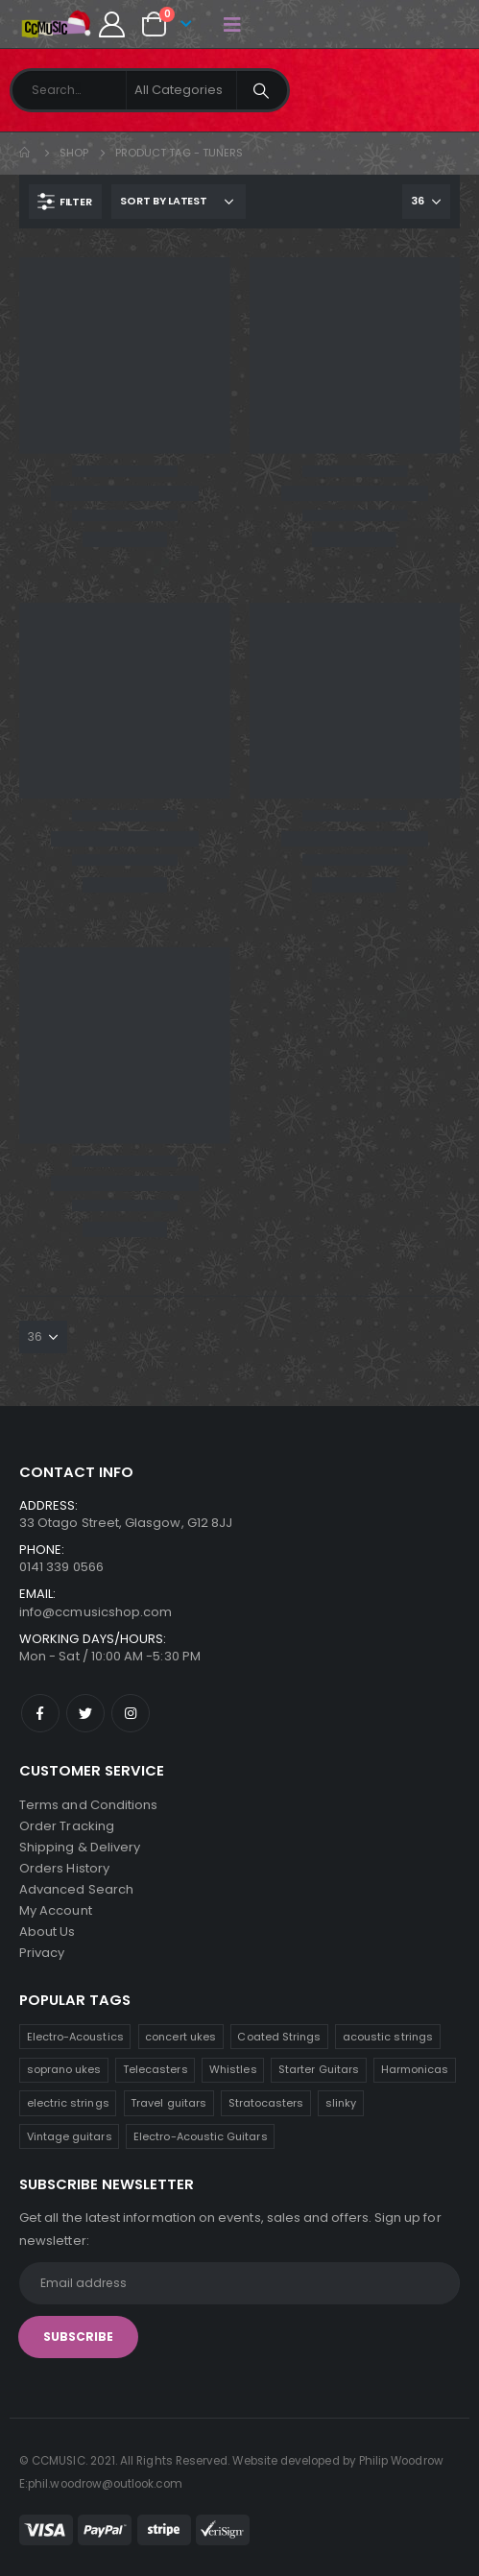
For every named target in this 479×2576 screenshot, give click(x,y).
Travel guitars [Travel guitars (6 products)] (168, 2103)
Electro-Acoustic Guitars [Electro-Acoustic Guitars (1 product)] (200, 2136)
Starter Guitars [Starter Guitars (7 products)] (318, 2069)
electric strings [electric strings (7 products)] (68, 2103)
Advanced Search (76, 1889)
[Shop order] (178, 201)
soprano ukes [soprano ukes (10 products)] (64, 2069)
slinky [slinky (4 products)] (340, 2103)
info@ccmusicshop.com (95, 1612)
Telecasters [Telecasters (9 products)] (155, 2069)
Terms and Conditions (88, 1805)
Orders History (64, 1868)
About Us (47, 1931)
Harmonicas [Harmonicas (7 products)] (415, 2069)
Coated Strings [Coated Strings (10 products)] (279, 2036)
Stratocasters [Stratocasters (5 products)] (266, 2103)
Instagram (130, 1713)
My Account (55, 1910)
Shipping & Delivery (79, 1847)
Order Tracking (66, 1826)
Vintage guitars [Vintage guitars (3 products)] (69, 2136)
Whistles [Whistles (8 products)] (233, 2069)
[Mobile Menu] (232, 24)
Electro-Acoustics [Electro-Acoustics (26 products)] (75, 2036)
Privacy (41, 1953)
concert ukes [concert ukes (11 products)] (180, 2036)
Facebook (40, 1713)
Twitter (85, 1713)
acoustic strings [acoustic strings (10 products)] (388, 2036)
